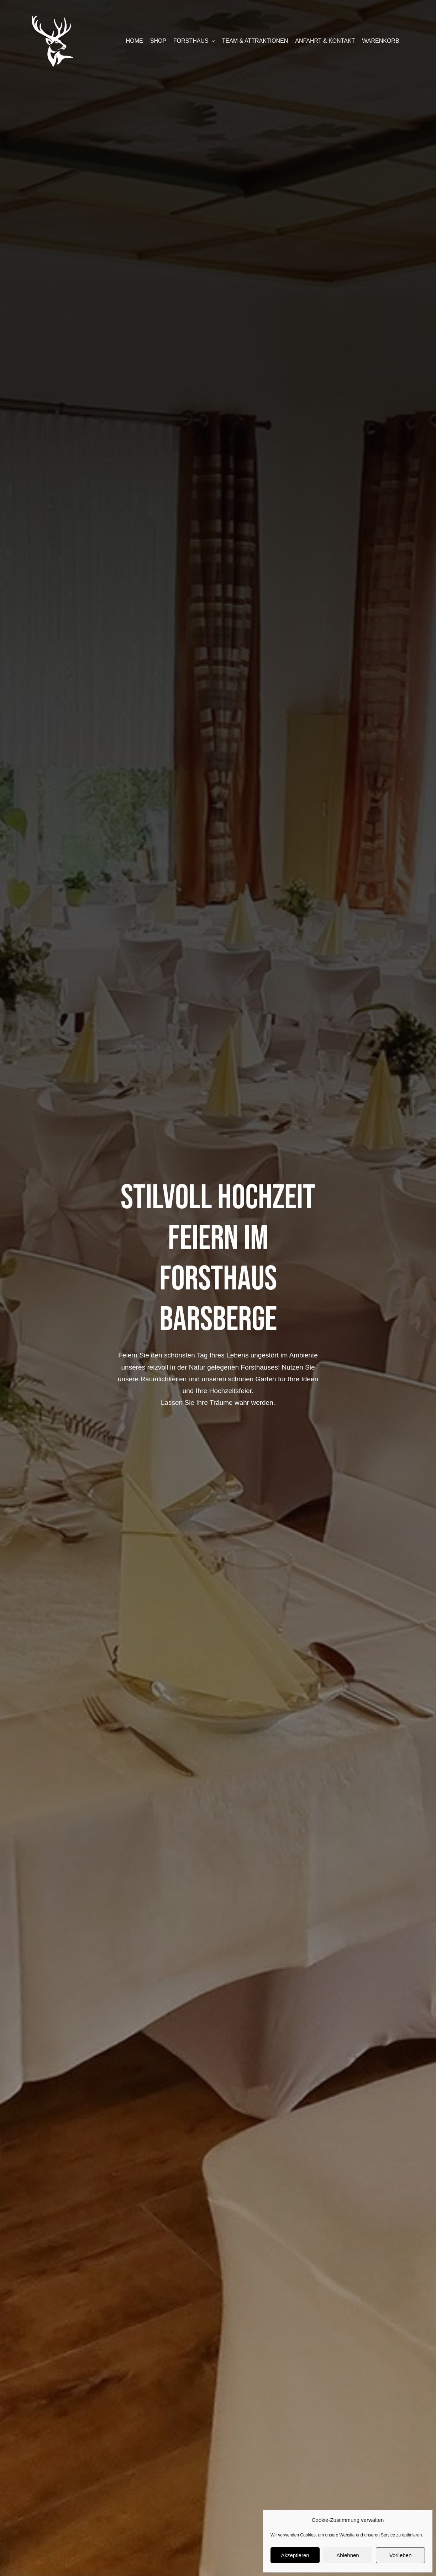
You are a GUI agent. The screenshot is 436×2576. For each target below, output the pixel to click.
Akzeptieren (295, 2555)
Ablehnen (347, 2555)
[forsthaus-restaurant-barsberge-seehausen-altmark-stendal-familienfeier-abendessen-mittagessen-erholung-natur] (52, 17)
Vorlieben (400, 2555)
